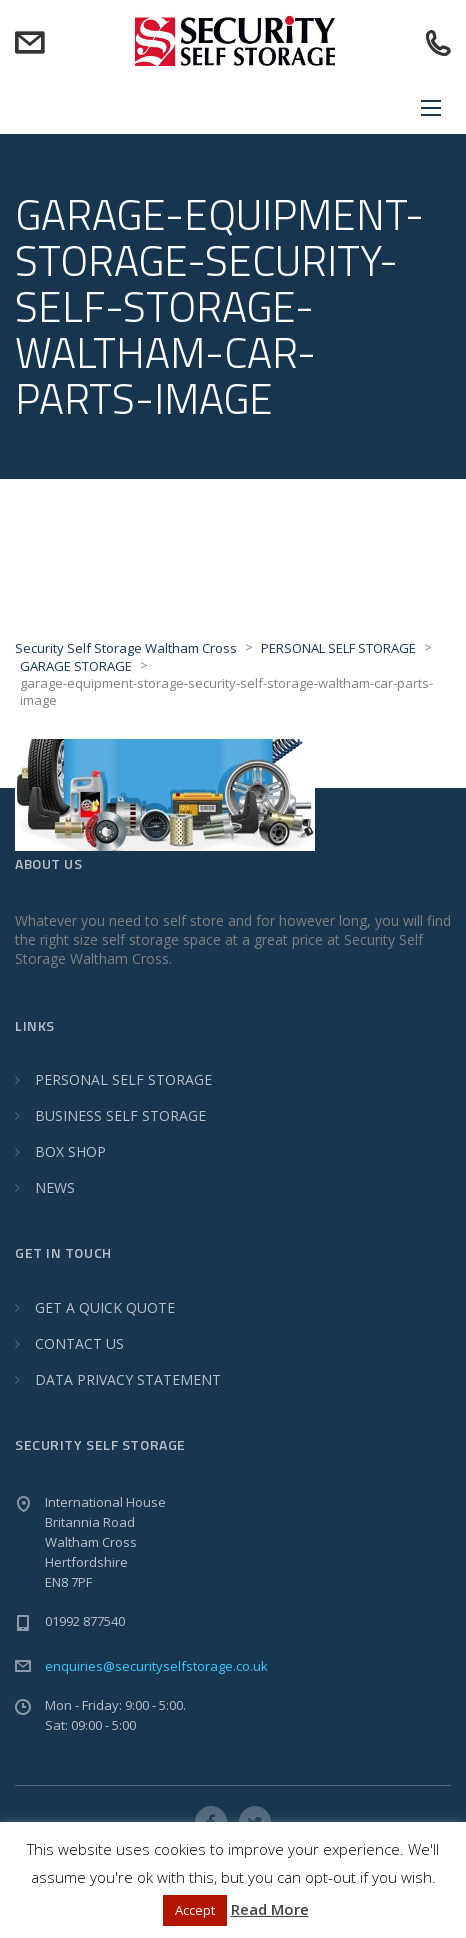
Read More (270, 1909)
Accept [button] (195, 1910)
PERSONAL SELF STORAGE (123, 1079)
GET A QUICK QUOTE (105, 1307)
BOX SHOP (70, 1151)
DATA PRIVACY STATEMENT (128, 1379)
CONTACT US (79, 1343)
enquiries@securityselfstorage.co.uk (156, 1666)
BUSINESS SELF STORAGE (120, 1115)
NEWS (55, 1187)
